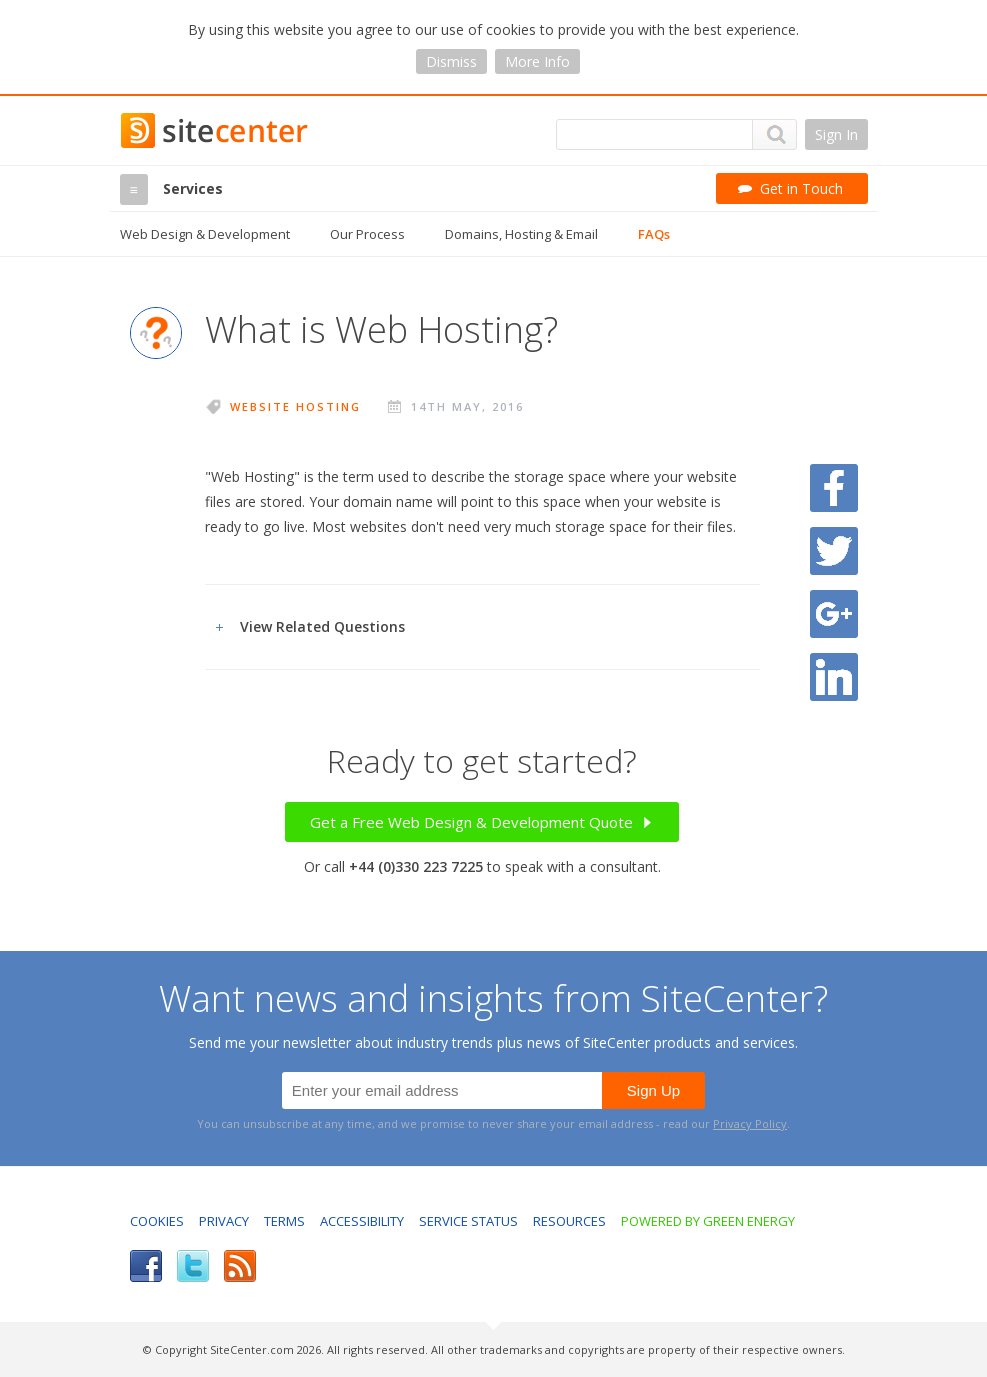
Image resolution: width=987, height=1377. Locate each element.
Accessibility (362, 1221)
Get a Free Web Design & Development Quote (482, 822)
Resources (569, 1221)
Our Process (367, 234)
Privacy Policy (750, 1123)
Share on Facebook (834, 488)
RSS (240, 1266)
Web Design (205, 234)
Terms (284, 1221)
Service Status (468, 1221)
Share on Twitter (834, 551)
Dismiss (451, 61)
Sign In (836, 134)
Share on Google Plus (834, 614)
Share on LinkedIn (834, 677)
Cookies (157, 1221)
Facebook (146, 1266)
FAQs (654, 234)
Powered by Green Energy (708, 1221)
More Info (537, 61)
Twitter (193, 1266)
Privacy (224, 1221)
